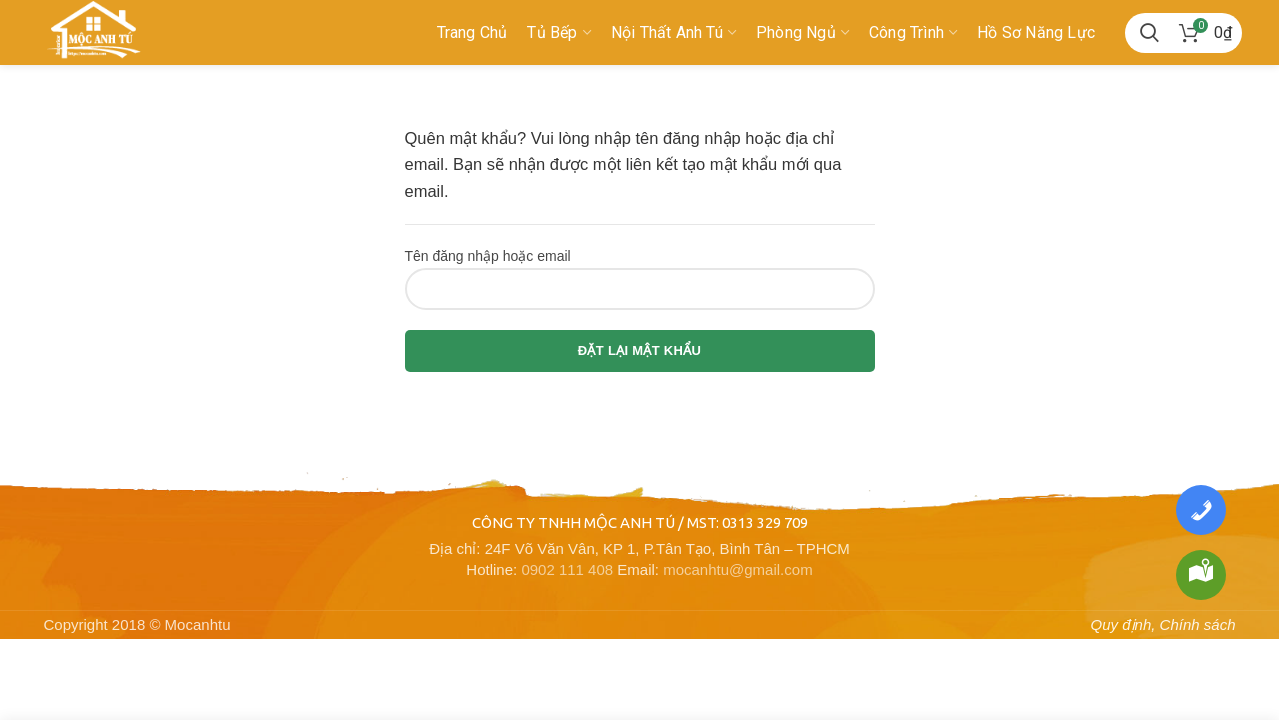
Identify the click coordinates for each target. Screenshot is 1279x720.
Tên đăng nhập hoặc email (488, 256)
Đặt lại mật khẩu (639, 350)
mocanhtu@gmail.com (737, 569)
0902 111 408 (567, 569)
